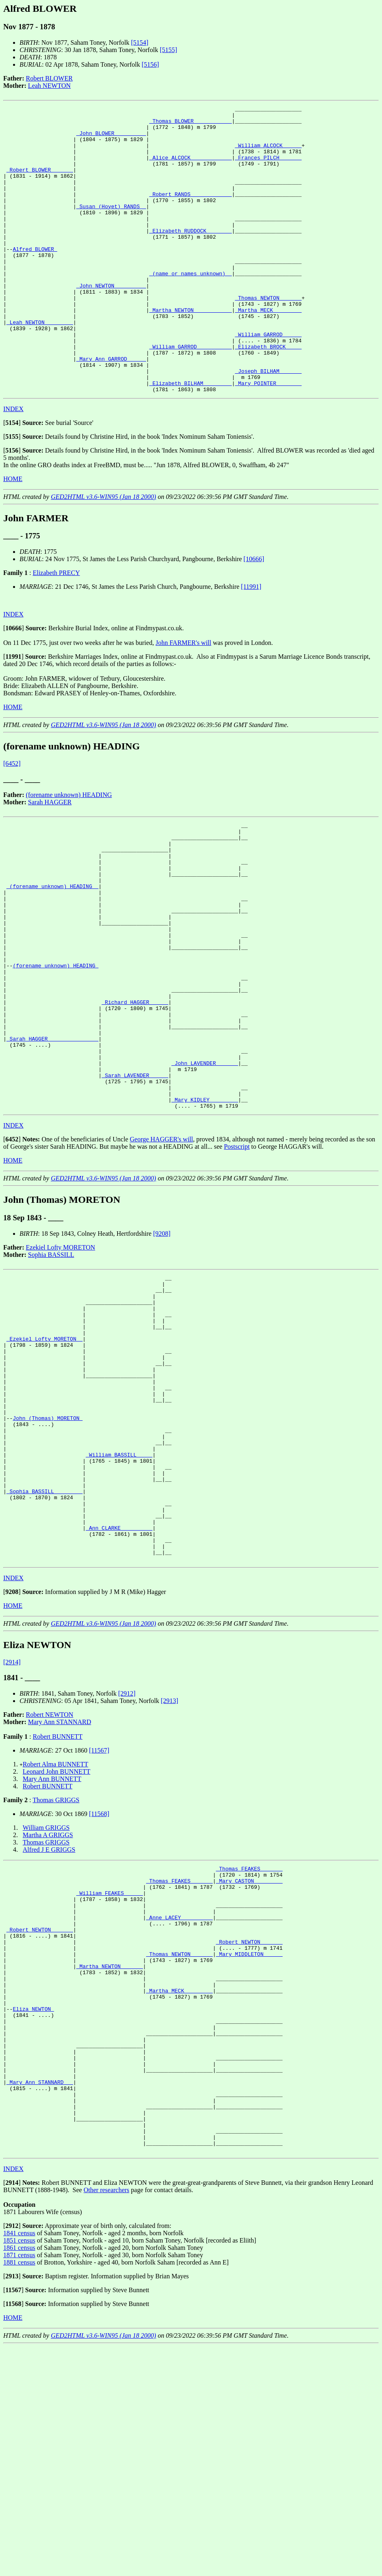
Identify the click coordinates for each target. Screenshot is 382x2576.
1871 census (19, 2484)
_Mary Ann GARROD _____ (111, 410)
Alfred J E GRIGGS (49, 2021)
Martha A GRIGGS (48, 2006)
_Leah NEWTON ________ (40, 366)
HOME (12, 536)
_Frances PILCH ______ (268, 168)
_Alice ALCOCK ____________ (190, 168)
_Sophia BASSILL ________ (45, 1649)
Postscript (236, 1261)
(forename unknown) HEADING (69, 852)
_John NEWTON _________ (111, 322)
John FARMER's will (183, 700)
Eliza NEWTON (33, 2210)
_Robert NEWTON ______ (40, 2115)
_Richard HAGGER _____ (135, 1096)
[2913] (169, 1872)
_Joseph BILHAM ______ (268, 424)
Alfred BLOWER (35, 278)
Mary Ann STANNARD (59, 1893)
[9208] (161, 1348)
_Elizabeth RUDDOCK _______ (190, 256)
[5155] (168, 49)
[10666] (254, 616)
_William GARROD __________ (190, 395)
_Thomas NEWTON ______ (268, 336)
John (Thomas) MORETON (48, 1562)
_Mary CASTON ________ (249, 2056)
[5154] (139, 42)
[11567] (99, 1922)
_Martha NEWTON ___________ (190, 351)
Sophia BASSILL (51, 1369)
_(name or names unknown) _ (190, 307)
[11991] (251, 643)
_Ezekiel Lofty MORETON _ (45, 1466)
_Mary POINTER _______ (268, 439)
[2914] (12, 1834)
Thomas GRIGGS (56, 1971)
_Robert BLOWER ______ (40, 183)
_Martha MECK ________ (268, 351)
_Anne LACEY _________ (179, 2100)
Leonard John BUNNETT (56, 1943)
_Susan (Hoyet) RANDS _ (111, 227)
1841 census (19, 2462)
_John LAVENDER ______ (204, 1169)
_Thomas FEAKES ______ (249, 2041)
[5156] (150, 64)
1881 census (19, 2491)
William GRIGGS (46, 1999)
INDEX (13, 466)
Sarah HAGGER (50, 859)
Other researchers (106, 2419)
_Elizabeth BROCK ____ (268, 395)
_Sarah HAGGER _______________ (52, 1139)
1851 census (19, 2469)
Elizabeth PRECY (56, 630)
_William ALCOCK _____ (268, 153)
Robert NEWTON (50, 1886)
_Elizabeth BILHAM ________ (190, 439)
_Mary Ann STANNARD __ (40, 2298)
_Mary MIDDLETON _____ (249, 2144)
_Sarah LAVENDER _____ (135, 1183)
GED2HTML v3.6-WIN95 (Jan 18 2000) (103, 554)
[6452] (12, 820)
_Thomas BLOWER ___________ (190, 124)
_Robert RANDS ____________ (190, 212)
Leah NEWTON (49, 85)
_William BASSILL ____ (119, 1605)
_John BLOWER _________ (111, 139)
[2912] (126, 1865)
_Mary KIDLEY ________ (204, 1213)
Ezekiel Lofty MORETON (60, 1362)
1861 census (19, 2477)
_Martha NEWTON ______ (109, 2158)
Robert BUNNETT (57, 1908)
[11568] (99, 1985)
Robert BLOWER (49, 78)
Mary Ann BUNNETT (52, 1950)
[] (12, 480)
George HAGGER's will (161, 1253)
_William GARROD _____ (268, 380)
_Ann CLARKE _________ (119, 1693)
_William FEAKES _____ (109, 2071)
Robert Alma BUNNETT (55, 1936)
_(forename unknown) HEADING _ (52, 956)
